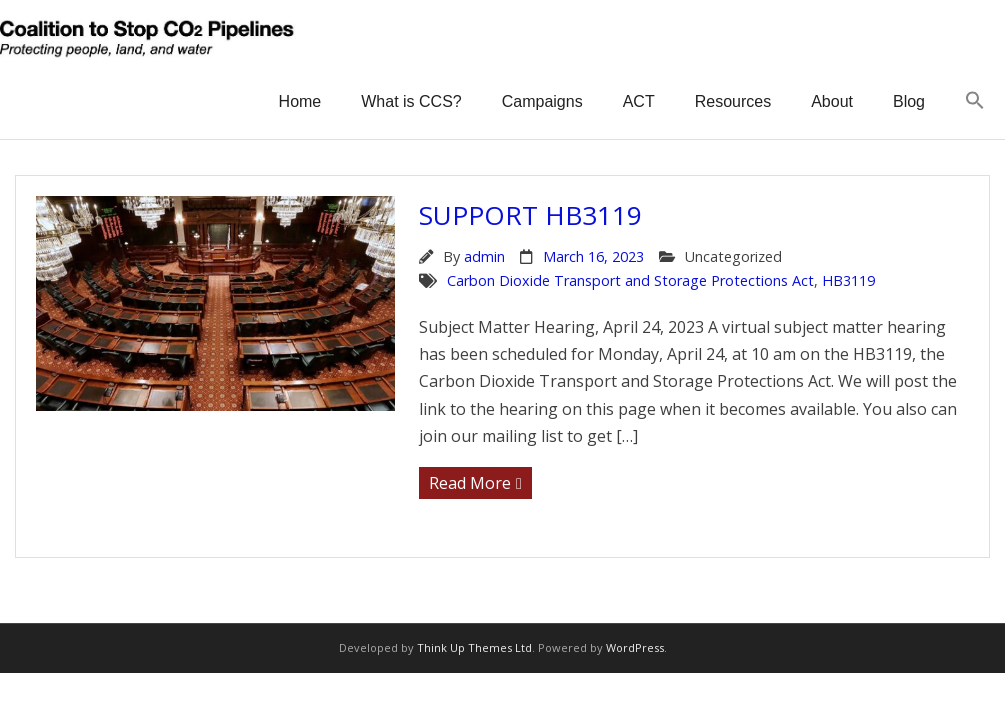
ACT (639, 101)
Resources (733, 101)
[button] (975, 101)
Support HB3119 (530, 215)
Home (300, 101)
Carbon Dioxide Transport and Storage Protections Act (630, 280)
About (832, 101)
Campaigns (542, 101)
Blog (909, 101)
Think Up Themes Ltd (474, 647)
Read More (470, 483)
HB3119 (848, 280)
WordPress (635, 647)
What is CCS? (411, 101)
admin (484, 256)
